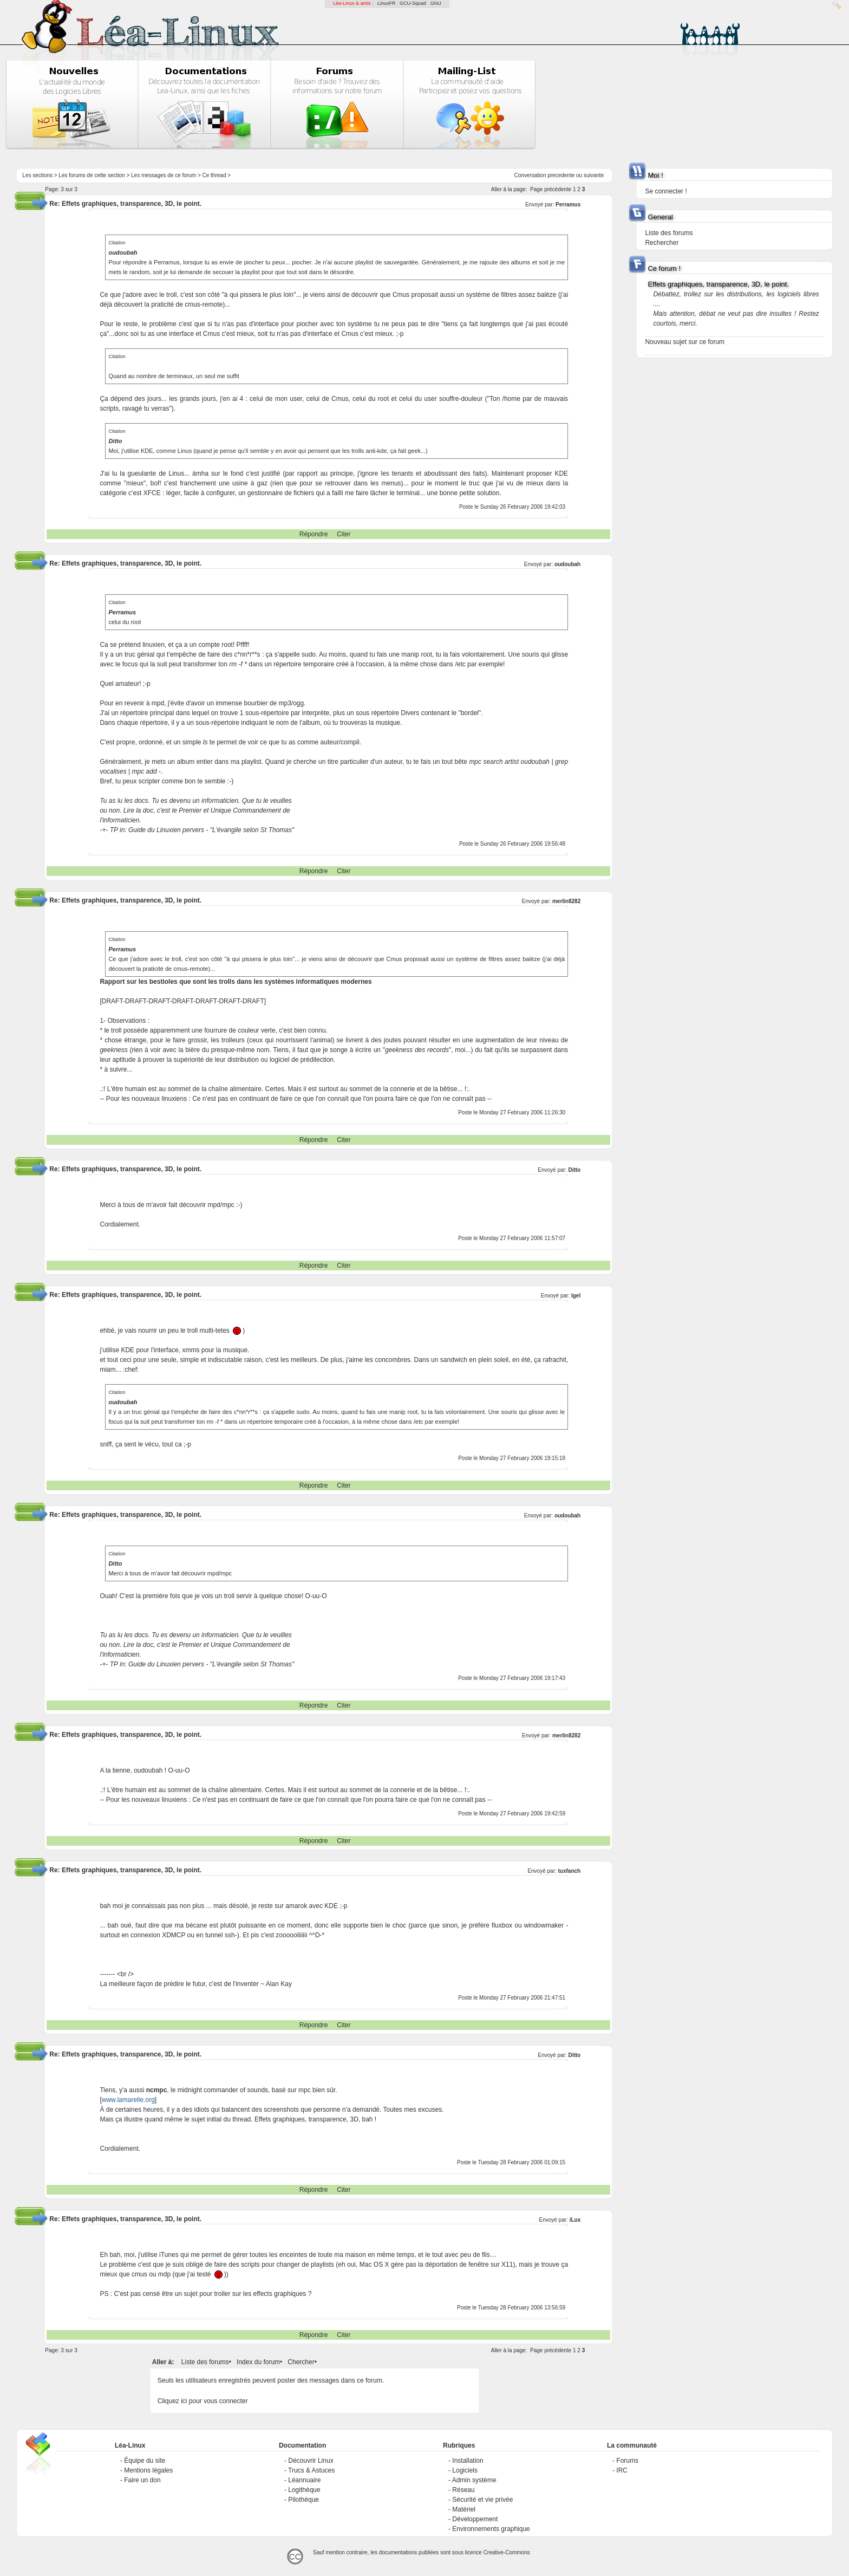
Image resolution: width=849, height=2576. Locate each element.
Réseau (463, 2490)
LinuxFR (386, 3)
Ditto (574, 1170)
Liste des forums (205, 2362)
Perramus (568, 204)
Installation (467, 2460)
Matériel (463, 2509)
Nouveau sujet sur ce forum (684, 342)
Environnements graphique (491, 2529)
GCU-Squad (413, 3)
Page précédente (550, 189)
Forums (627, 2460)
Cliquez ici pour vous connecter (203, 2401)
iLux (575, 2220)
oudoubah (567, 564)
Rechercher (661, 242)
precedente (560, 175)
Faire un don (142, 2480)
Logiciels (465, 2470)
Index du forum (258, 2362)
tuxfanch (569, 1871)
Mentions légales (148, 2470)
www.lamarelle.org (128, 2100)
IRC (622, 2470)
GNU (435, 3)
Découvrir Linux (310, 2460)
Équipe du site (144, 2460)
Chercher (301, 2362)
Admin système (474, 2480)
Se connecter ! (666, 191)
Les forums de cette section (91, 175)
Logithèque (304, 2490)
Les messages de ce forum (163, 175)
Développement (475, 2519)
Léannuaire (304, 2480)
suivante (594, 175)
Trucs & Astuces (311, 2470)
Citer (343, 534)
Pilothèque (303, 2499)
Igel (575, 1296)
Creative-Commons (507, 2552)
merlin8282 (566, 901)
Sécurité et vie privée (482, 2499)
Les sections (37, 175)
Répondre (313, 534)
